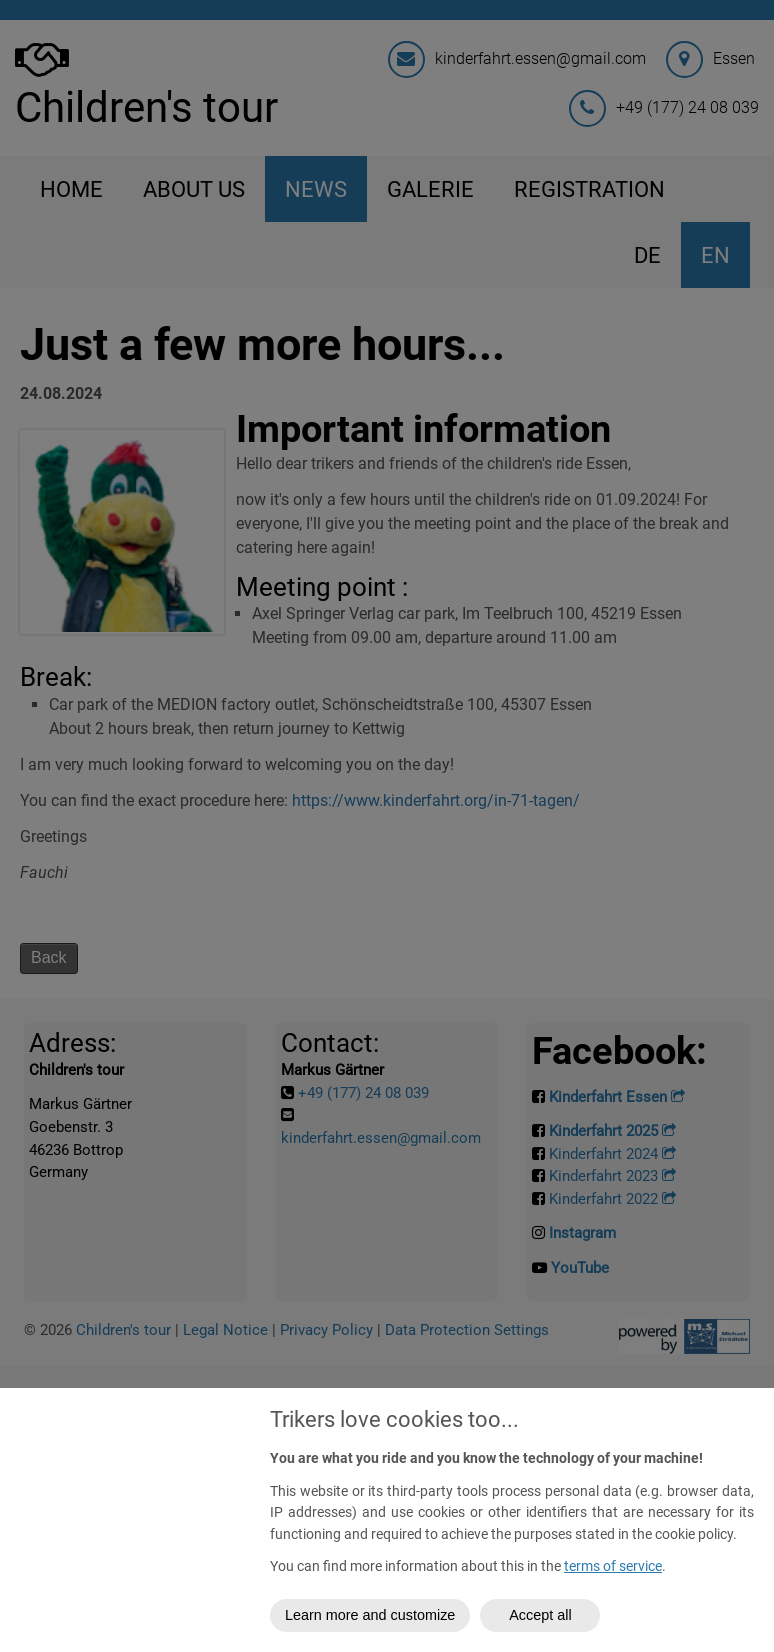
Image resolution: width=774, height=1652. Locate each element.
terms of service (613, 1566)
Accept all (540, 1615)
